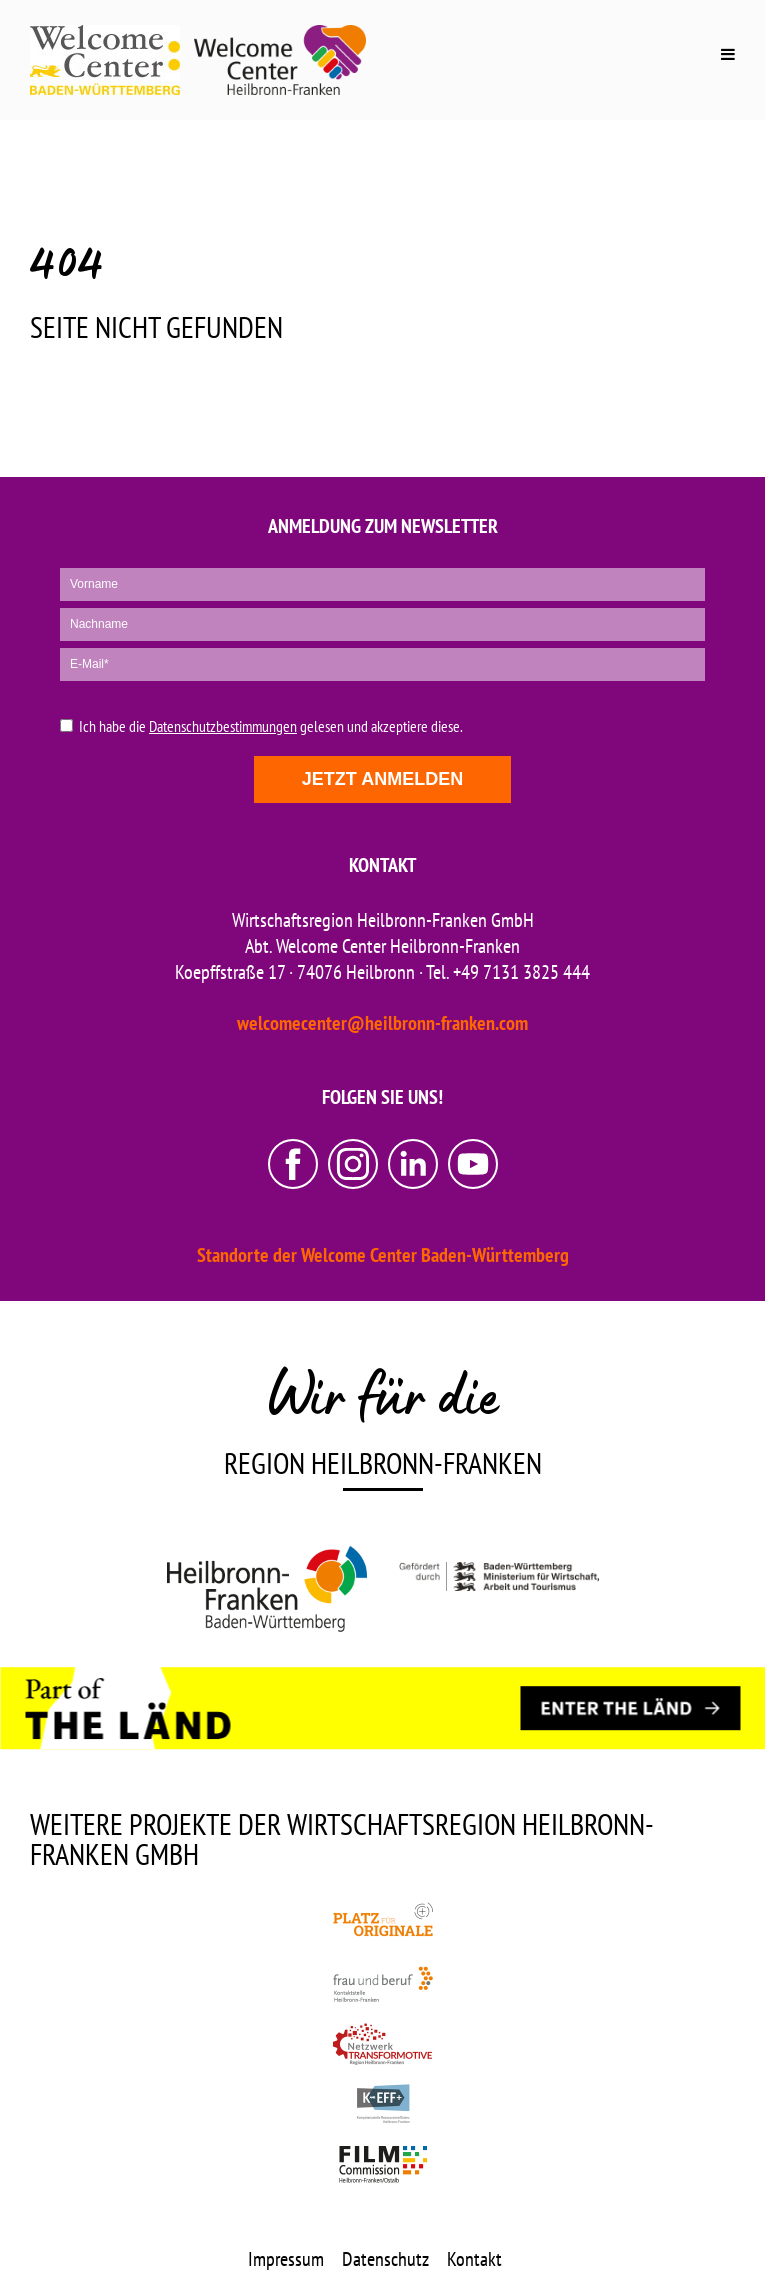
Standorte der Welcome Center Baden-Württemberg (383, 1255)
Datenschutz (385, 2259)
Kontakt (474, 2259)
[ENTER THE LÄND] (630, 1709)
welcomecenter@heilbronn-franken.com (382, 1023)
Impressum (286, 2259)
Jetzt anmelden (382, 779)
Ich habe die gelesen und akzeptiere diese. (271, 726)
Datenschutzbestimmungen (223, 726)
